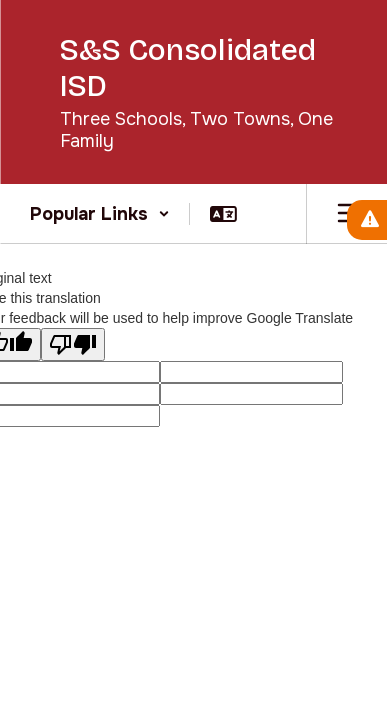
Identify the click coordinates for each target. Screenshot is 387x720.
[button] (100, 214)
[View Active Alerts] (367, 220)
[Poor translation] (73, 344)
